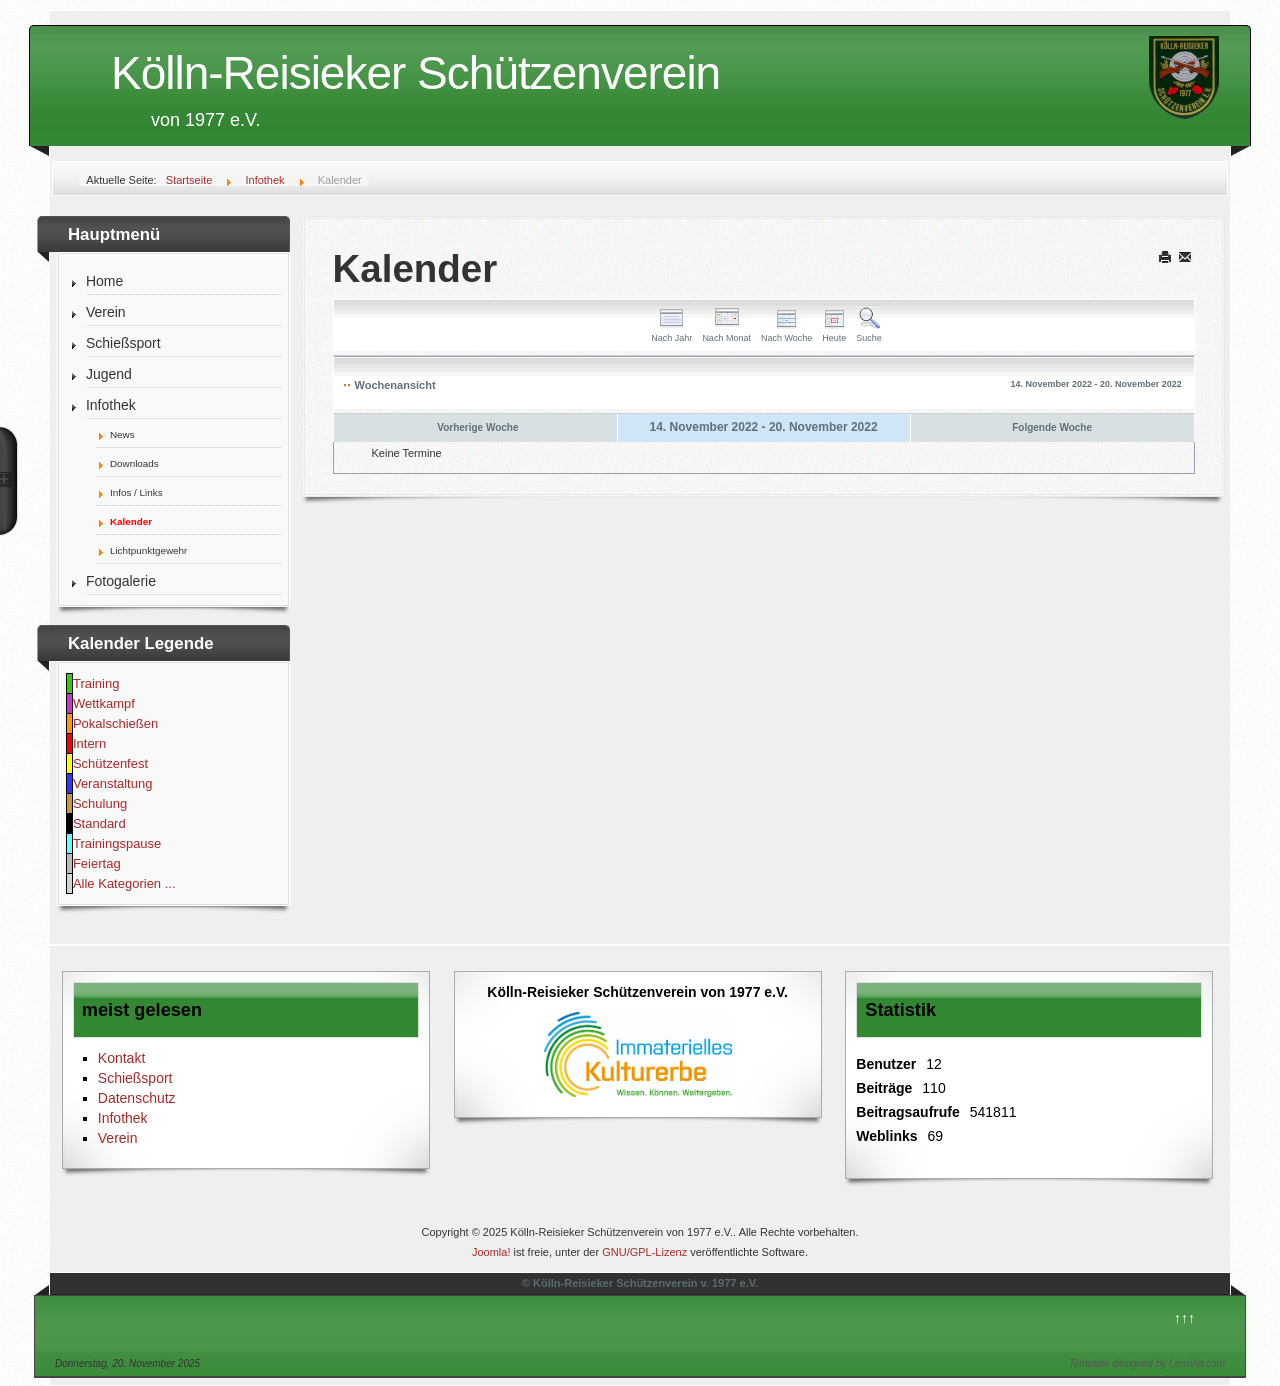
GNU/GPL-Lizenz (644, 1252)
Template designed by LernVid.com (1147, 1363)
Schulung (100, 803)
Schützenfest (110, 763)
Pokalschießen (115, 723)
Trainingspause (117, 843)
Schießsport (123, 343)
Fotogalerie (121, 581)
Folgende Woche (1052, 427)
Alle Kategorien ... (124, 883)
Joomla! (491, 1252)
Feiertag (97, 863)
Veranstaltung (113, 783)
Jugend (109, 374)
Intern (89, 743)
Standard (99, 823)
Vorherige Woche (477, 427)
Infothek (111, 405)
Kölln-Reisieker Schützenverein (415, 73)
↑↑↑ (1184, 1318)
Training (96, 683)
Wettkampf (104, 703)
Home (104, 281)
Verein (106, 312)
